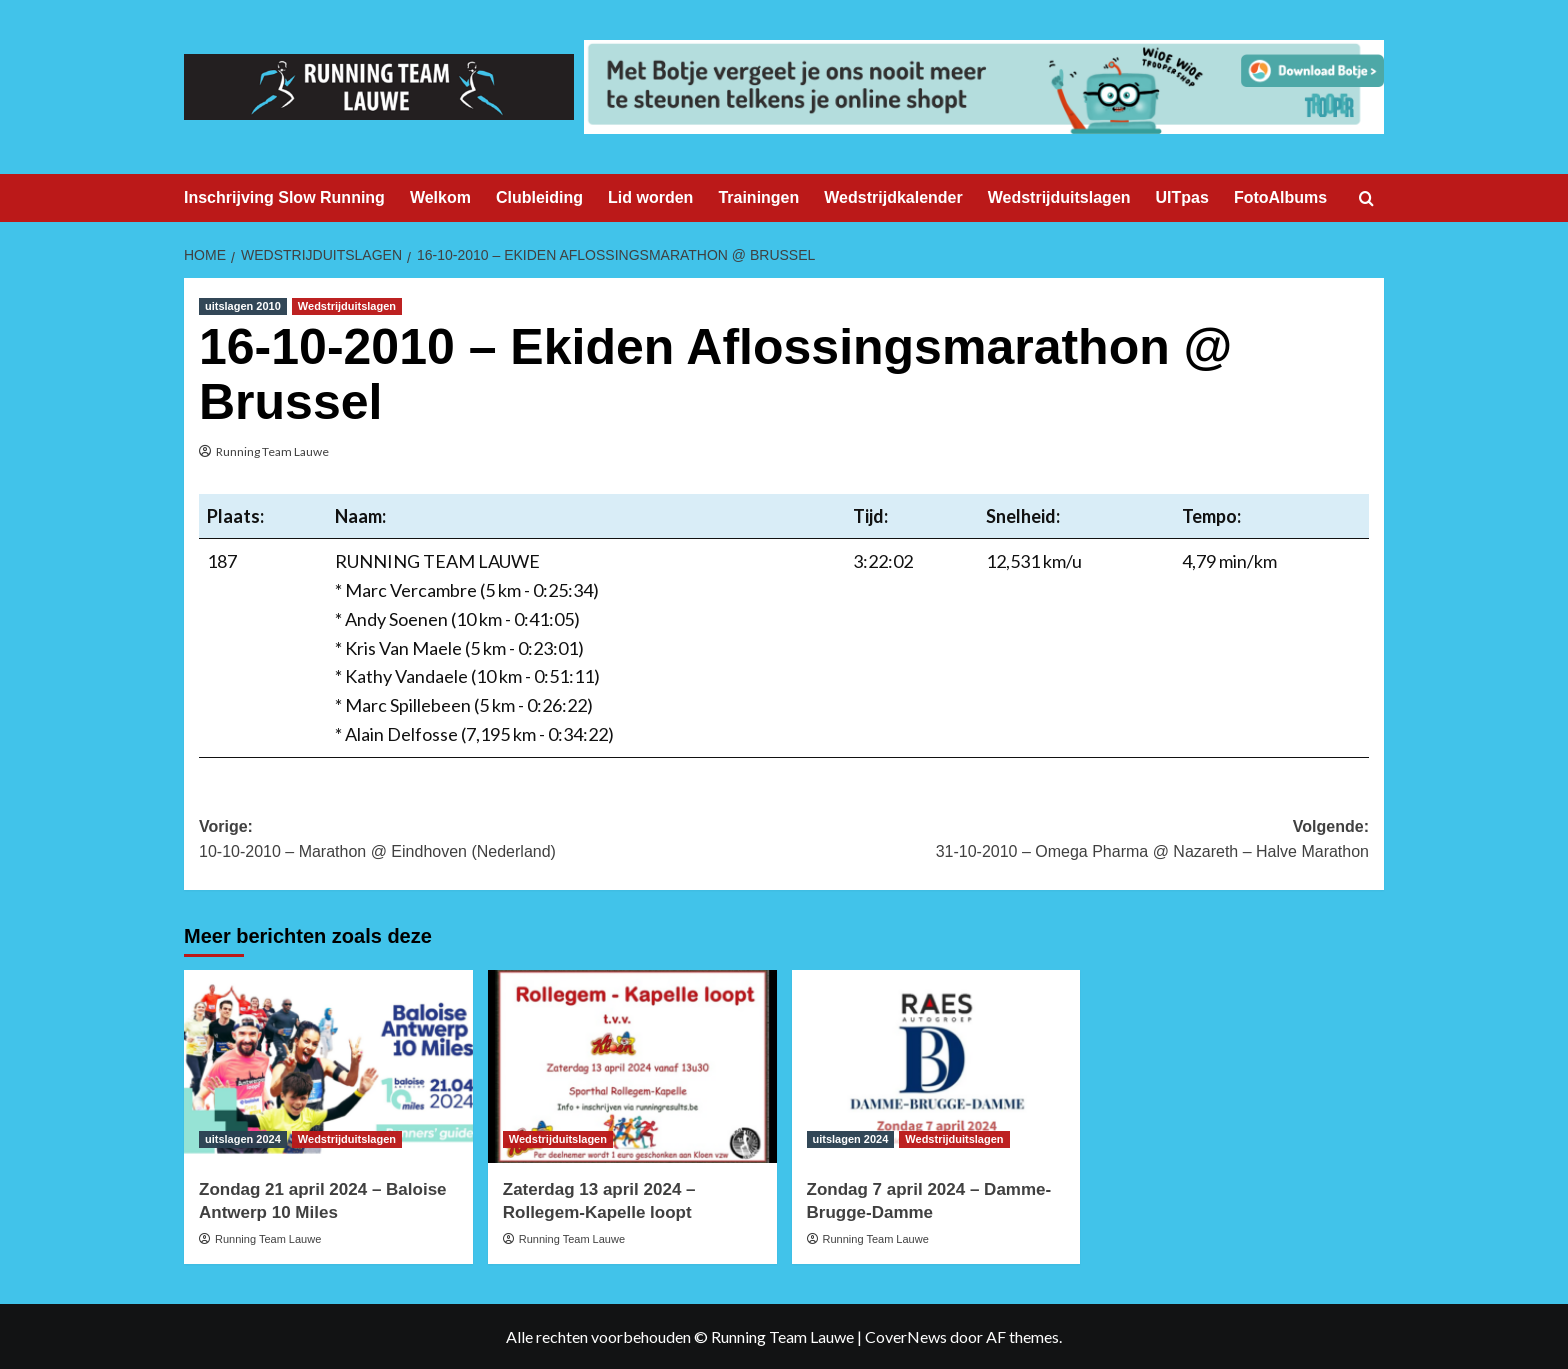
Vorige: (491, 841)
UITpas (1182, 197)
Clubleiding (539, 197)
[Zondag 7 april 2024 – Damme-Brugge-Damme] (936, 1066)
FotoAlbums (1280, 197)
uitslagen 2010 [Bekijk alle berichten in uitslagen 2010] (243, 306)
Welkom (440, 197)
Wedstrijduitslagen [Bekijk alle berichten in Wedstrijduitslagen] (347, 306)
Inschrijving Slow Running (284, 197)
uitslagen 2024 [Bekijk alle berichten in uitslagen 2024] (243, 1139)
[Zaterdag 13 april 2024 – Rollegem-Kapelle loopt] (632, 1066)
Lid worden (650, 197)
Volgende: (1076, 841)
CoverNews (906, 1336)
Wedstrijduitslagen (1059, 197)
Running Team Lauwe (272, 451)
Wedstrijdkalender (893, 197)
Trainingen (758, 197)
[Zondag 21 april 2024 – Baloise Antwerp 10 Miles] (328, 1066)
